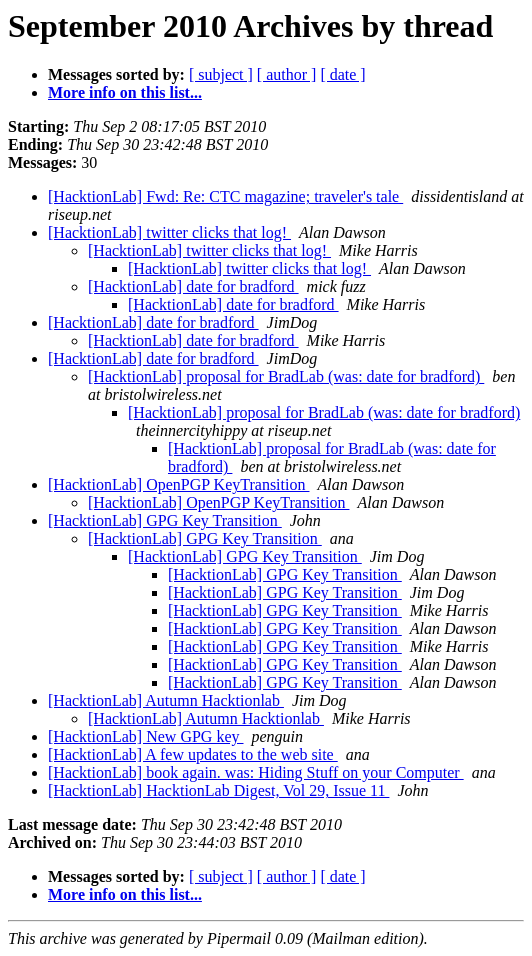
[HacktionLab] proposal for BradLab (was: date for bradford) (286, 376)
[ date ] (342, 74)
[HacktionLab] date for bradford (193, 286)
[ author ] (287, 74)
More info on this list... (125, 92)
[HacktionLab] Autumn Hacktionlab (166, 700)
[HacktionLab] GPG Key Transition (165, 520)
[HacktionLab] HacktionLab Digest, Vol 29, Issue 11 (218, 790)
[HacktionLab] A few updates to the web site (193, 754)
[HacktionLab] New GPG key (146, 736)
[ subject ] (221, 74)
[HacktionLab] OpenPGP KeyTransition (178, 484)
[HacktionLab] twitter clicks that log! (169, 232)
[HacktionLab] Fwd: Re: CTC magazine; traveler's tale (225, 196)
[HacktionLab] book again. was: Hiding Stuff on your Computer (256, 772)
